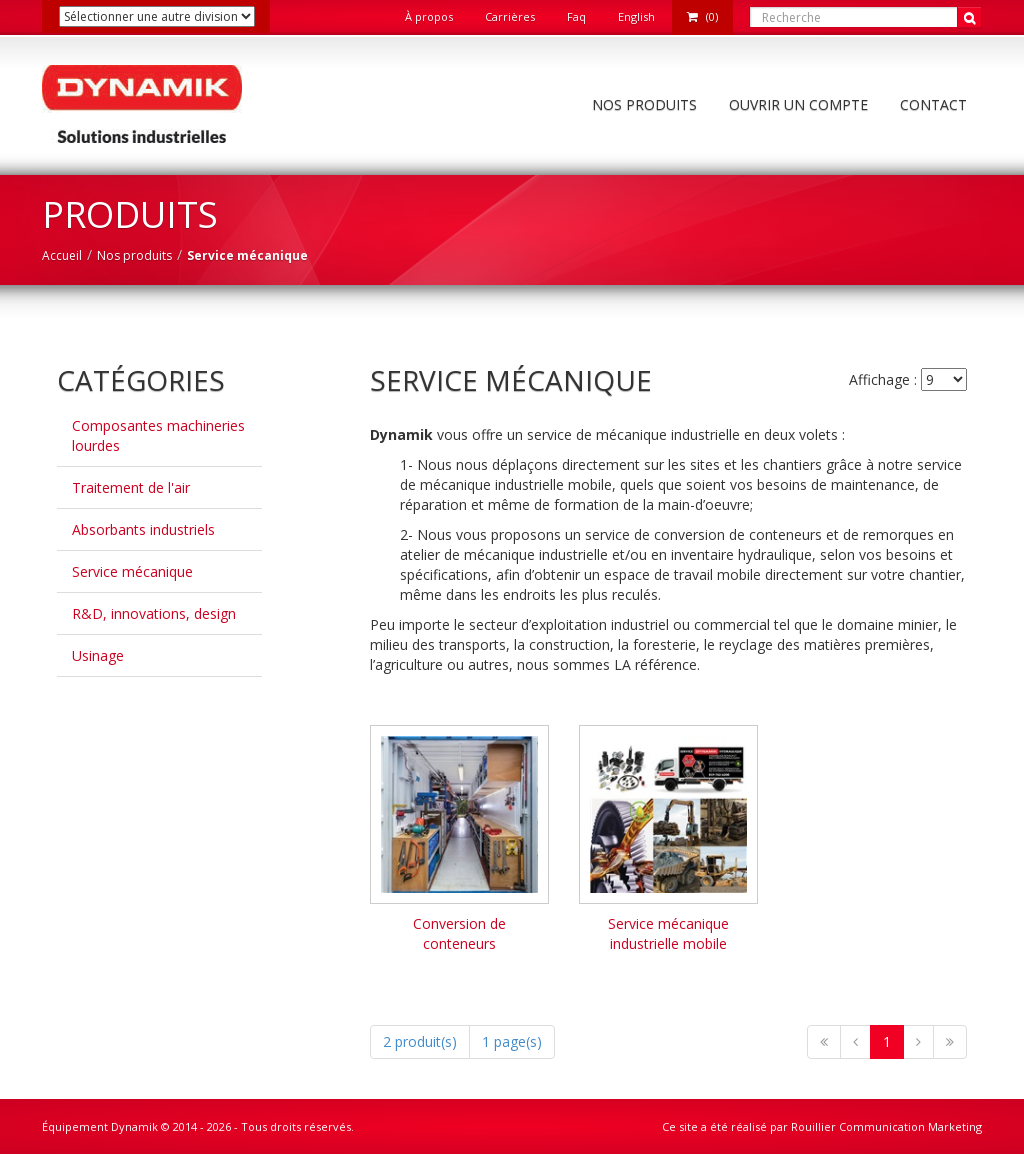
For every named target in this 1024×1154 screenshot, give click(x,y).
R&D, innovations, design (154, 613)
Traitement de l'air (131, 487)
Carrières (510, 16)
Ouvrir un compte (798, 104)
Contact (933, 104)
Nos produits (644, 104)
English (636, 16)
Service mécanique (132, 571)
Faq (576, 16)
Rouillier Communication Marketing (886, 1126)
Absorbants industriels (143, 529)
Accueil (62, 255)
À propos (429, 16)
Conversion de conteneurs (459, 933)
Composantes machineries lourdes (158, 435)
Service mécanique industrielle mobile (668, 933)
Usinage (98, 655)
